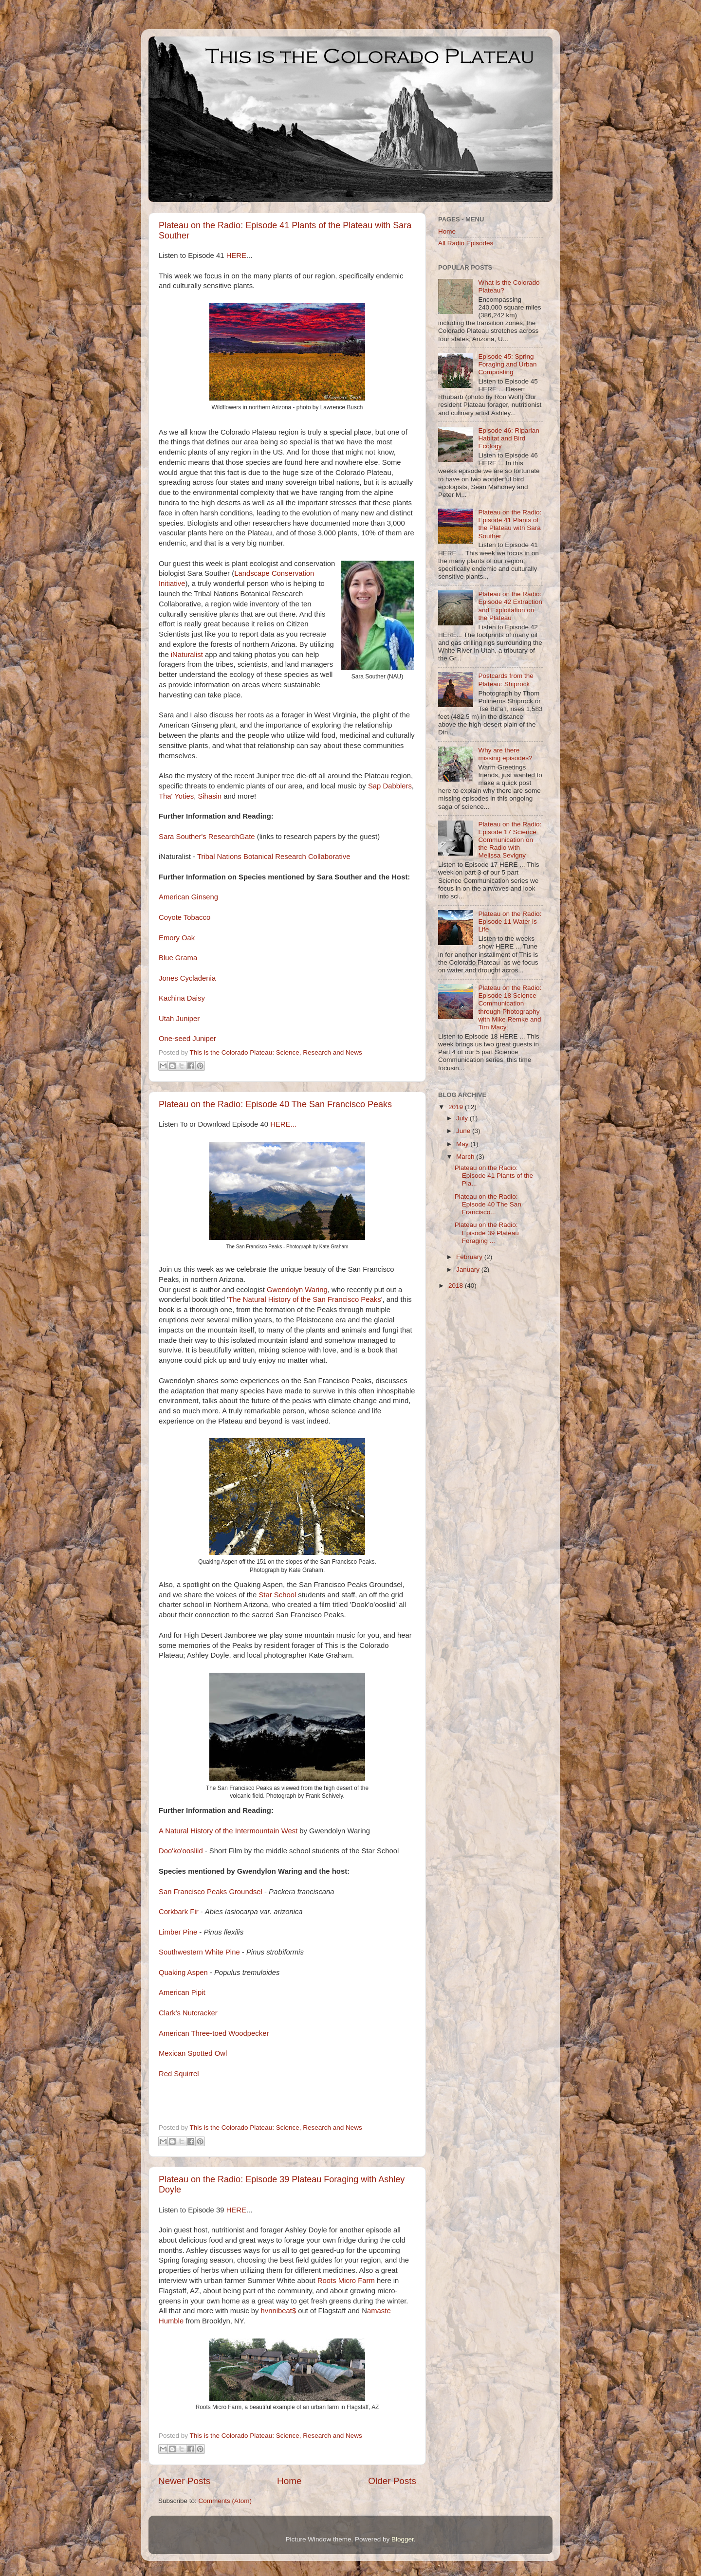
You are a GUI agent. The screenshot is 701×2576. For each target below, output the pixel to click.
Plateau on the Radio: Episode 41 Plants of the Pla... (494, 1175)
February (470, 1257)
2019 (456, 1107)
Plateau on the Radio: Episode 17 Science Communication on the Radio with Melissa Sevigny (509, 840)
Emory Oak (177, 938)
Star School (277, 1595)
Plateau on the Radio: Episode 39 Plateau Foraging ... (487, 1232)
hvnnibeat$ (278, 2311)
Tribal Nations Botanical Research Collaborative (273, 856)
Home (289, 2481)
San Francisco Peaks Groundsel (210, 1892)
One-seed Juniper (187, 1038)
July (463, 1118)
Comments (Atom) (225, 2500)
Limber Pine (178, 1932)
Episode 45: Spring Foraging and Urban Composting (507, 364)
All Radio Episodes (465, 243)
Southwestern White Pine (199, 1952)
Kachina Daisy (182, 998)
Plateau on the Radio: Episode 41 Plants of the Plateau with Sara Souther (509, 524)
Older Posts (392, 2481)
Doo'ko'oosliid (181, 1851)
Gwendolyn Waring (297, 1290)
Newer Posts (184, 2481)
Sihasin (209, 796)
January (468, 1269)
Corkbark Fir (179, 1912)
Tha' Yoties (176, 796)
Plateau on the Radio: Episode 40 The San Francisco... (488, 1204)
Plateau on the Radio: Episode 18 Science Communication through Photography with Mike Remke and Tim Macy (509, 1007)
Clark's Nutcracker (188, 2013)
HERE (236, 255)
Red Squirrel (179, 2074)
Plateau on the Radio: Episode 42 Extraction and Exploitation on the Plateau (510, 605)
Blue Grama (178, 958)
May (463, 1144)
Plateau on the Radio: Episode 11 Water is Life (509, 921)
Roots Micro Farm (346, 2280)
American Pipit (182, 1992)
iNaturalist (187, 654)
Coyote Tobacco (184, 917)
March (466, 1156)
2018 (456, 1285)
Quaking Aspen (183, 1972)
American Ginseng (188, 897)
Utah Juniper (179, 1019)
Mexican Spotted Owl (193, 2053)
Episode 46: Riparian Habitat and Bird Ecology (508, 438)
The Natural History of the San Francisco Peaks (304, 1299)
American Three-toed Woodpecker (214, 2033)
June (464, 1130)
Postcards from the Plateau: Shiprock (505, 679)
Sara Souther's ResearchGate (207, 836)
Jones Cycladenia (188, 978)
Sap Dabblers (390, 786)
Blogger (402, 2539)
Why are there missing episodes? (505, 754)
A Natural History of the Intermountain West (228, 1831)
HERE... (283, 1124)
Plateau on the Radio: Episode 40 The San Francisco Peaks (275, 1104)
